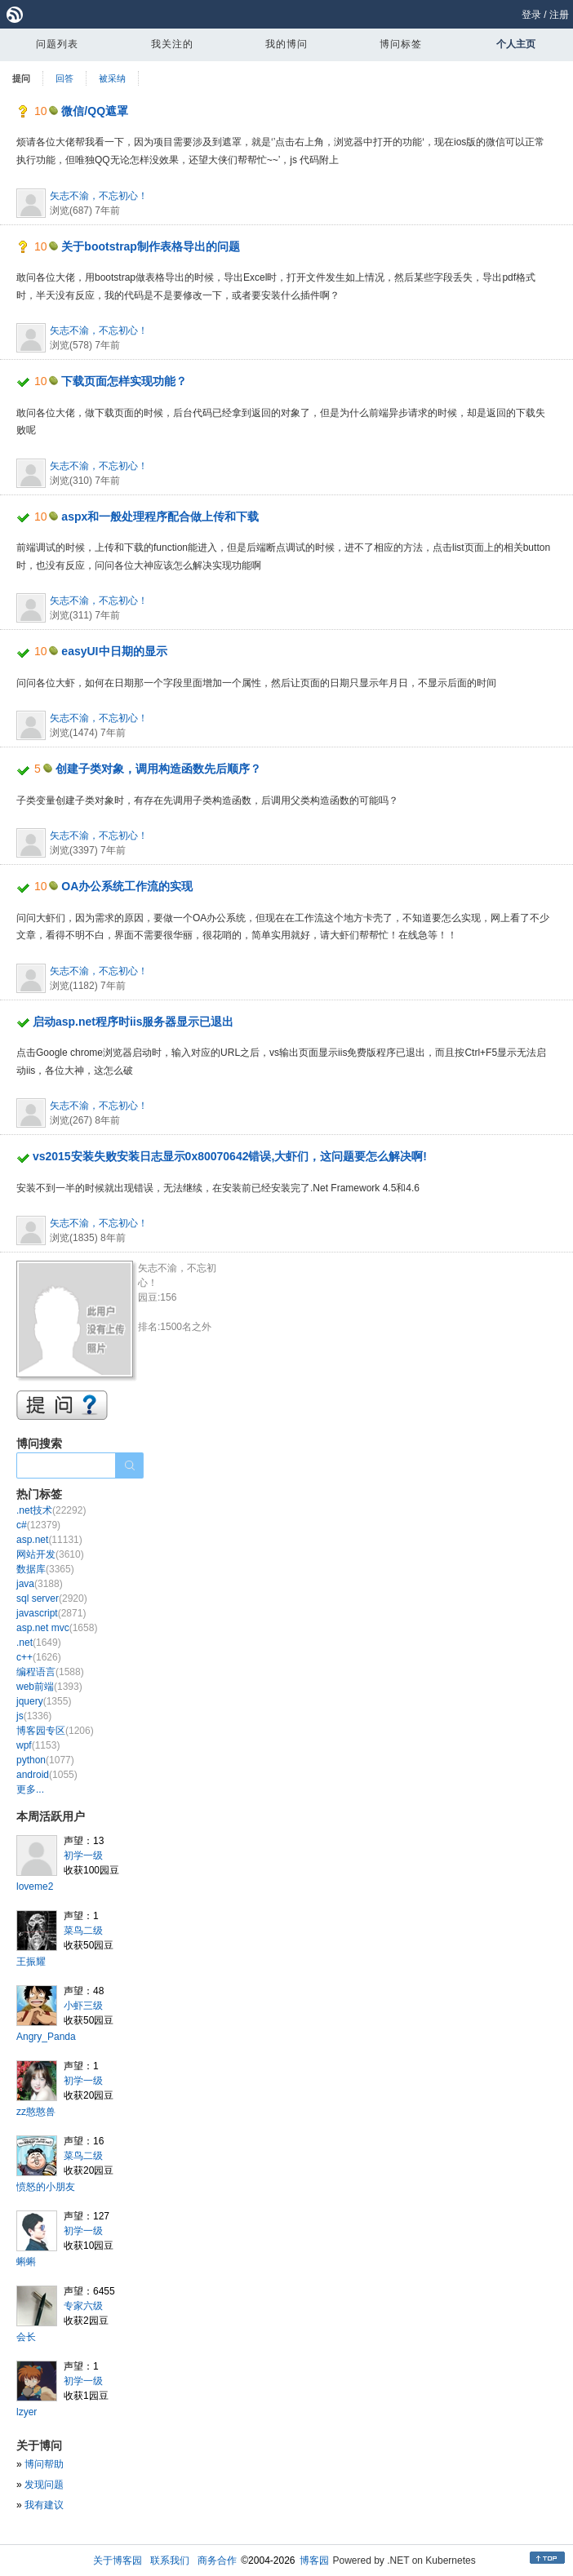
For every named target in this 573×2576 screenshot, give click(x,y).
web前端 (49, 1686)
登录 (531, 14)
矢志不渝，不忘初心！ (99, 196)
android (47, 1774)
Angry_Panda (46, 2036)
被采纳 (112, 78)
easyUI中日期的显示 (114, 651)
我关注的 (172, 44)
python (45, 1760)
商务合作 (217, 2560)
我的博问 (286, 44)
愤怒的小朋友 (45, 2186)
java (39, 1583)
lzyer (26, 2412)
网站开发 (50, 1554)
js (33, 1716)
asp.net (49, 1539)
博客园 (314, 2560)
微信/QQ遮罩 (94, 110)
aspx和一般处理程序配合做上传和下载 (160, 516)
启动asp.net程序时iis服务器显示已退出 (133, 1021)
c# (38, 1525)
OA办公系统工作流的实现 (127, 886)
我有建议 (44, 2505)
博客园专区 (55, 1730)
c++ (38, 1657)
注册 (559, 14)
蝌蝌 (26, 2262)
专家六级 (83, 2306)
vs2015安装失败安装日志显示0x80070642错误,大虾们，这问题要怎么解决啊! (230, 1156)
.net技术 (51, 1510)
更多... (30, 1789)
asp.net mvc (56, 1628)
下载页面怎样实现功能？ (124, 381)
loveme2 (34, 1886)
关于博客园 (117, 2560)
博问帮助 (44, 2464)
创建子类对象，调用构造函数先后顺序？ (158, 768)
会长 (26, 2337)
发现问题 (44, 2484)
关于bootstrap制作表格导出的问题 (150, 246)
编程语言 (50, 1672)
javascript (51, 1613)
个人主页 (515, 44)
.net (38, 1642)
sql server (51, 1598)
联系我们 (169, 2560)
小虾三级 (83, 2005)
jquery (43, 1701)
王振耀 (31, 1961)
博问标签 (401, 44)
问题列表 (57, 44)
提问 (21, 78)
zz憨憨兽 (36, 2111)
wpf (38, 1745)
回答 (64, 78)
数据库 (45, 1569)
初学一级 (83, 1855)
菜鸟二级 (83, 1930)
